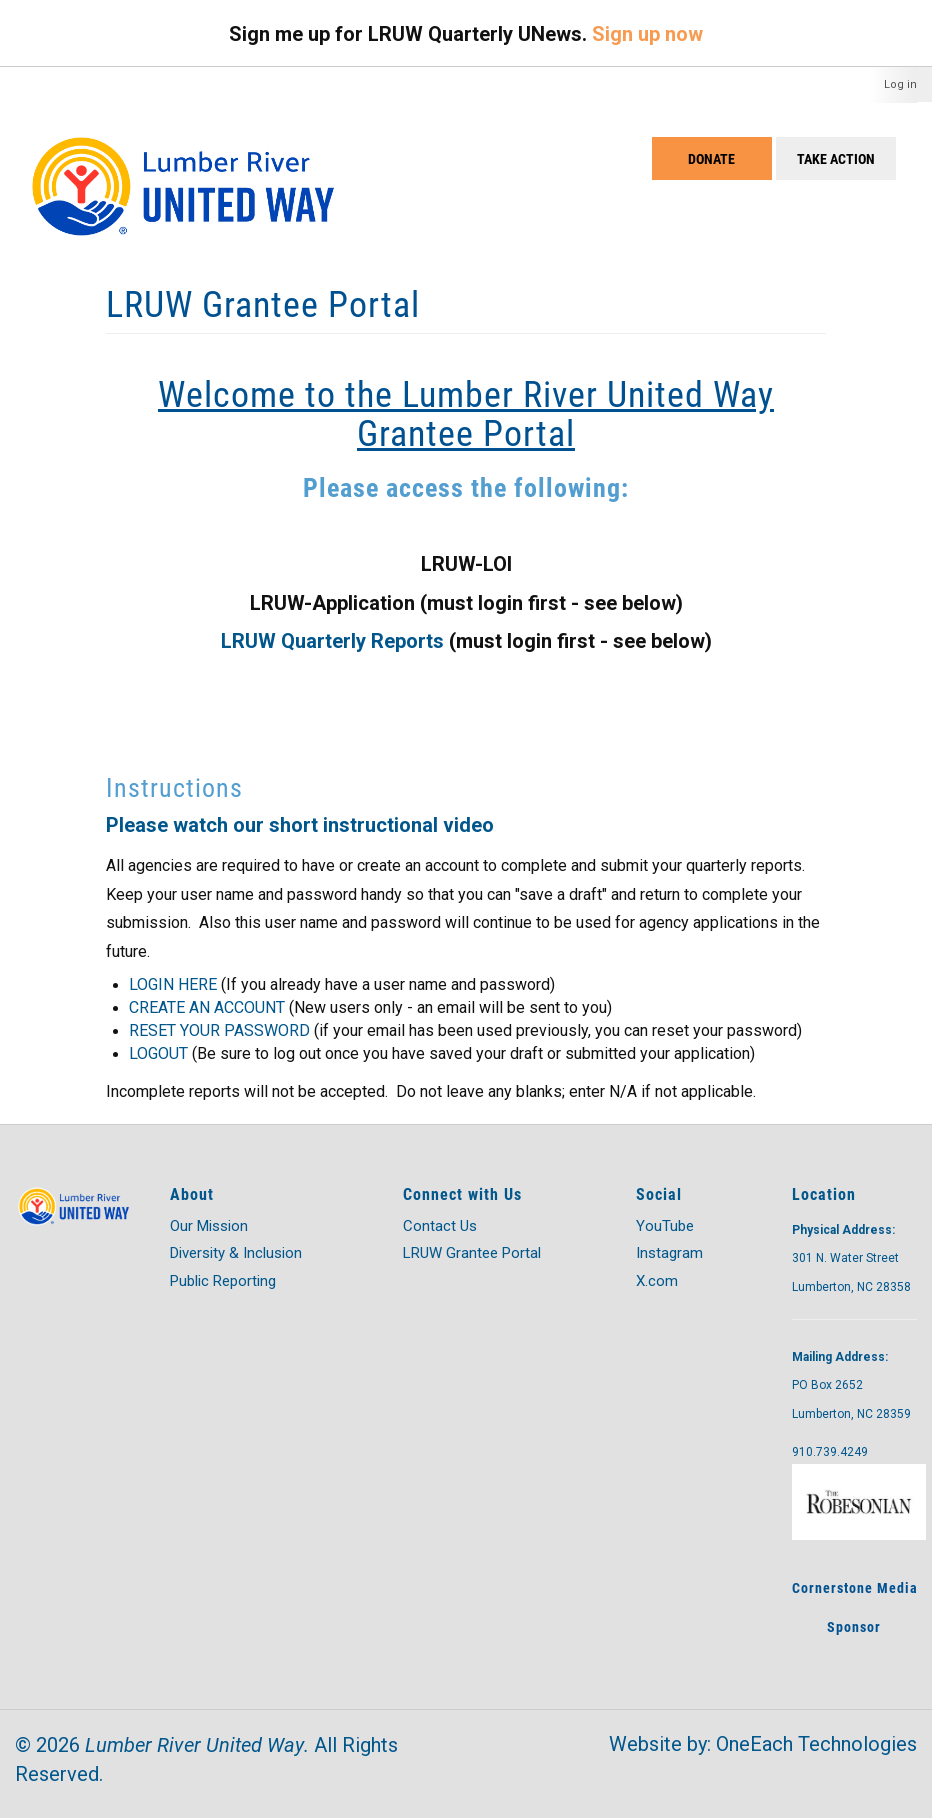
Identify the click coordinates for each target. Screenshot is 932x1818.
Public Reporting (223, 1281)
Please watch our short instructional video (300, 825)
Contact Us (440, 1226)
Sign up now (647, 34)
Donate (711, 158)
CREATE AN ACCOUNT (207, 1007)
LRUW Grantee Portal (472, 1253)
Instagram (669, 1253)
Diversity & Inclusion (236, 1253)
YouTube (665, 1226)
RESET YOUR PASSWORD (219, 1030)
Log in (900, 84)
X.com (657, 1281)
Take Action (836, 158)
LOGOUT (158, 1053)
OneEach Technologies (816, 1744)
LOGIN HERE (173, 984)
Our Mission (209, 1226)
